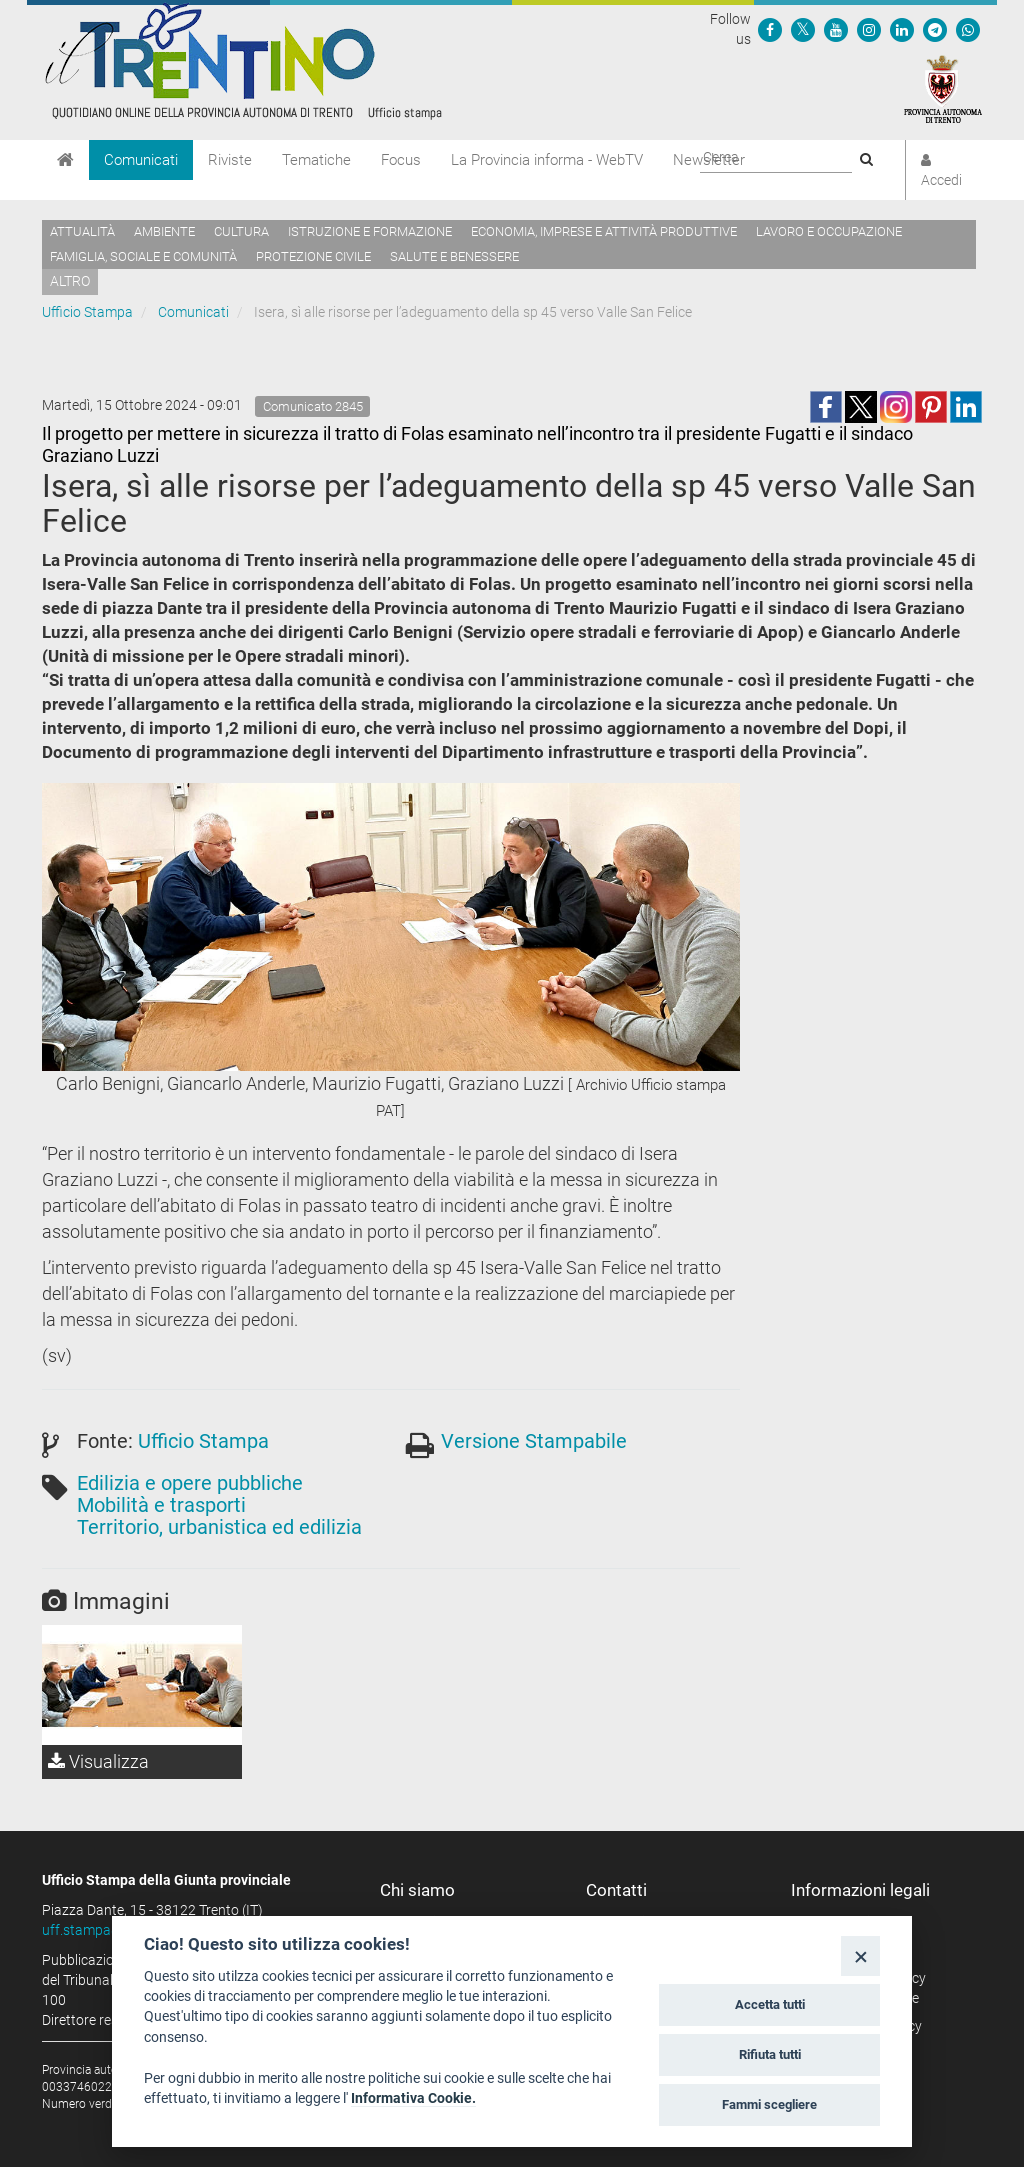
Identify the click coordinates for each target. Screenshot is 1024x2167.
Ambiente (164, 231)
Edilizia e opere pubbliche (190, 1483)
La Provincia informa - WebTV (547, 160)
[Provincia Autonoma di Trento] (943, 88)
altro (70, 281)
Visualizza (98, 1761)
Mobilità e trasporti (161, 1505)
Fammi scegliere (769, 2104)
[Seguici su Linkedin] (902, 29)
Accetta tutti (770, 2004)
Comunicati (141, 160)
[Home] (65, 160)
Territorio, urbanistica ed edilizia (219, 1527)
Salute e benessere (454, 256)
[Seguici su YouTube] (836, 29)
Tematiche (316, 160)
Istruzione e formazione (370, 231)
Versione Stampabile (534, 1441)
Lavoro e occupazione (829, 231)
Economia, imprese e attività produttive (604, 231)
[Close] (860, 1955)
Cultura (241, 231)
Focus (401, 160)
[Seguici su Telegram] (935, 29)
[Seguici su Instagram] (869, 29)
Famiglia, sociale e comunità (143, 256)
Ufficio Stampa (87, 312)
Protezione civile (313, 256)
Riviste (230, 160)
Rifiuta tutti (770, 2054)
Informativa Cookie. (413, 2098)
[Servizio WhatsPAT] (968, 29)
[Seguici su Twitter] (803, 29)
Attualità (82, 231)
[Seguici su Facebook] (770, 29)
